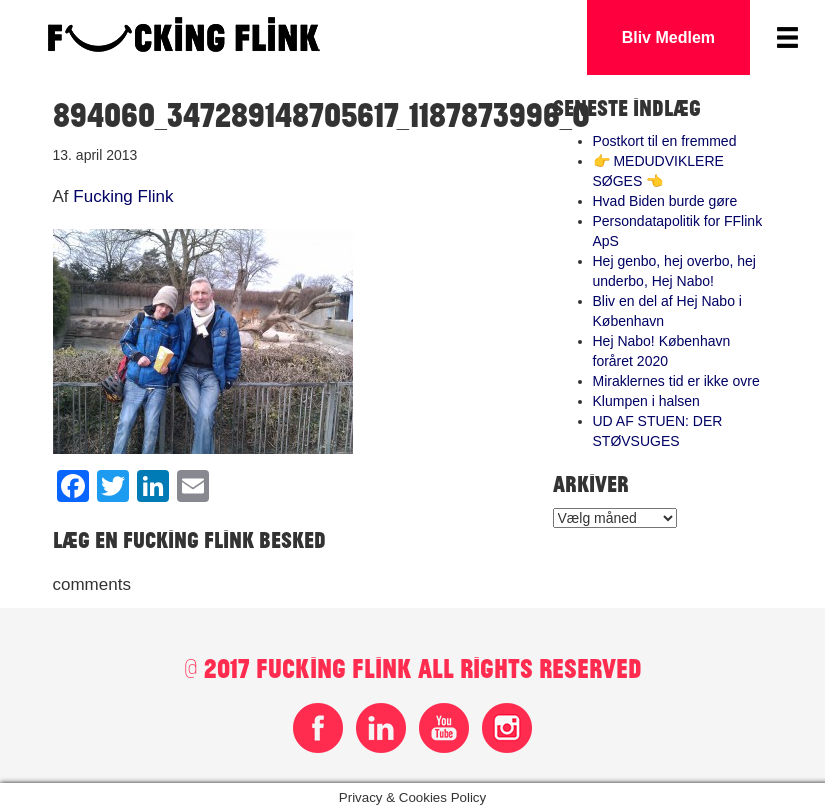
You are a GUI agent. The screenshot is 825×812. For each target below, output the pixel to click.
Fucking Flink (123, 196)
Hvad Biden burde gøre (665, 201)
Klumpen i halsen (646, 401)
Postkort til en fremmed (665, 141)
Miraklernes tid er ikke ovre (676, 381)
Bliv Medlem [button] (668, 37)
